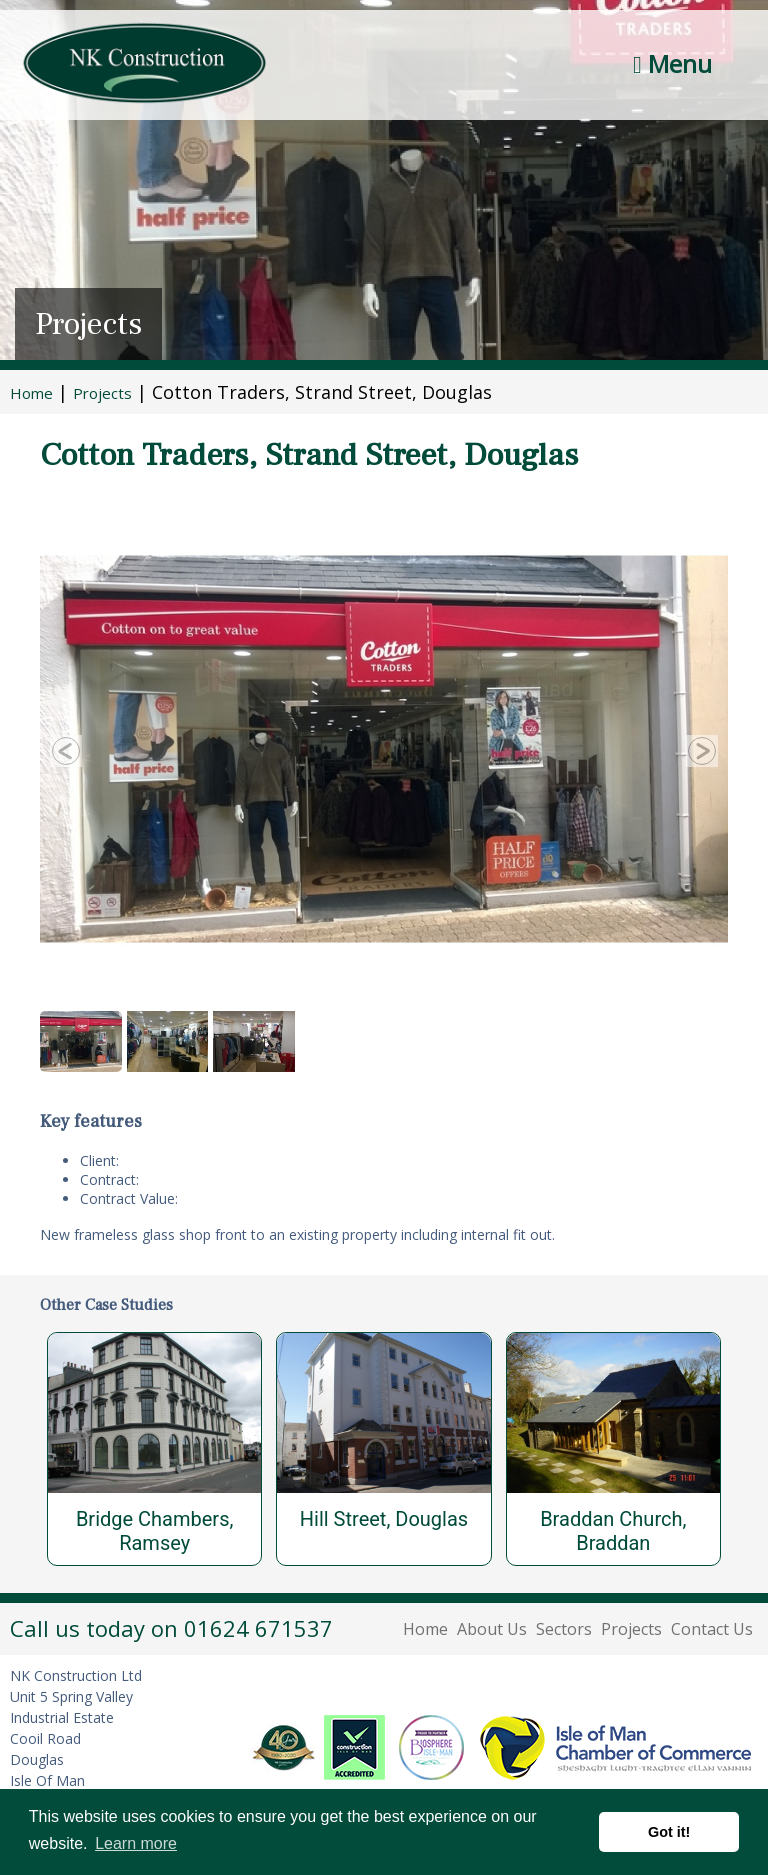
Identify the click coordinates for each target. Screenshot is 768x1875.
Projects (631, 1629)
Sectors (564, 1629)
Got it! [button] (669, 1832)
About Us (492, 1629)
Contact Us (712, 1629)
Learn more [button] (136, 1843)
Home (425, 1629)
